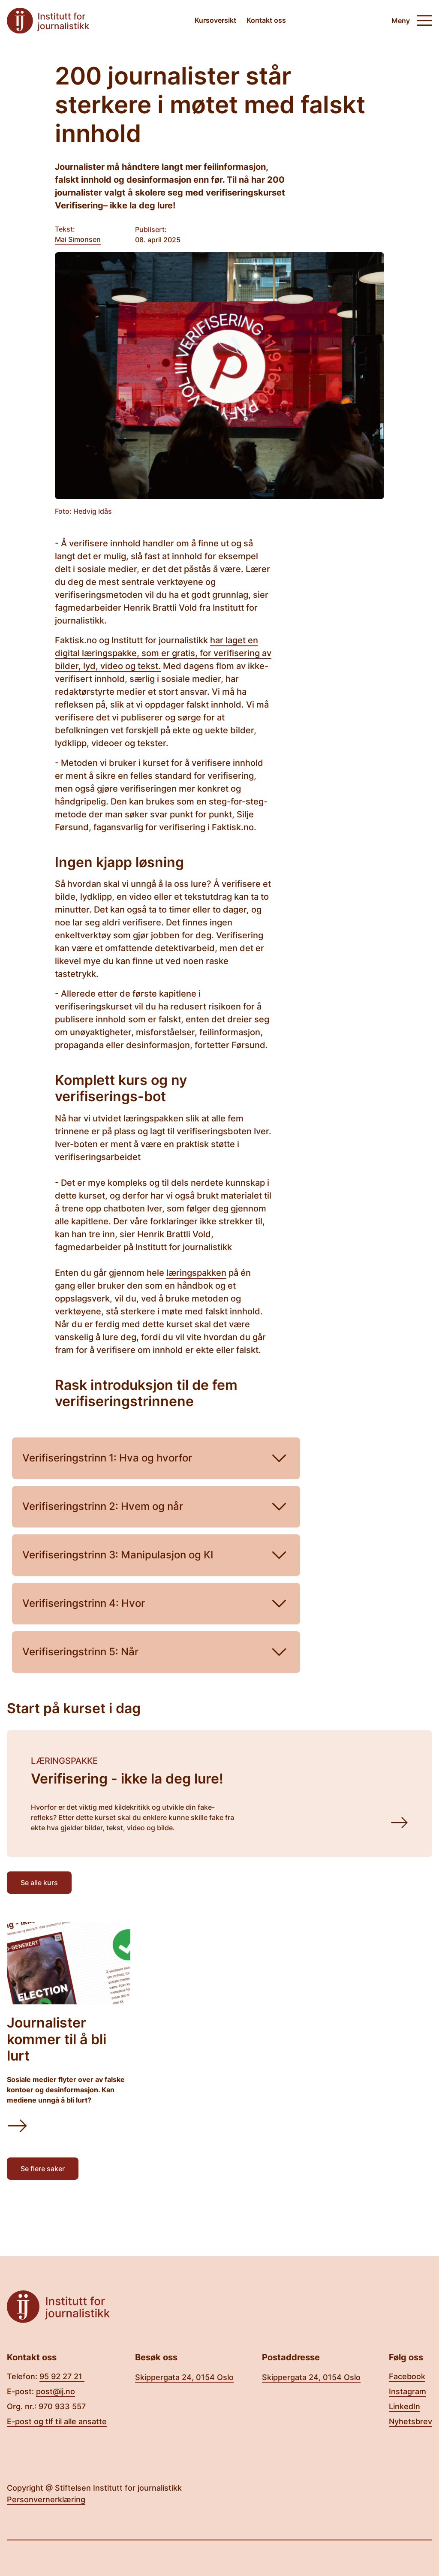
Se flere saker (43, 2168)
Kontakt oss (266, 20)
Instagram (407, 2391)
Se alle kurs (39, 1882)
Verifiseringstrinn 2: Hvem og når (156, 1506)
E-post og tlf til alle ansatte (57, 2421)
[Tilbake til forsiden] (48, 21)
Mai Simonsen (78, 239)
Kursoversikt (215, 20)
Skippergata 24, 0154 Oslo (184, 2377)
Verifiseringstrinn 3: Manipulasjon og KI (156, 1555)
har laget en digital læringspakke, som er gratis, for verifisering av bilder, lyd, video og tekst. (163, 653)
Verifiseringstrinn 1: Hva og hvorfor (156, 1458)
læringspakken (196, 1273)
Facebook (407, 2376)
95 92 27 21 (61, 2376)
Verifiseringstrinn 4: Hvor (156, 1603)
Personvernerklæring (46, 2499)
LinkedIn (404, 2406)
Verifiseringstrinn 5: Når (156, 1652)
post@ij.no (55, 2391)
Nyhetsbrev (410, 2421)
